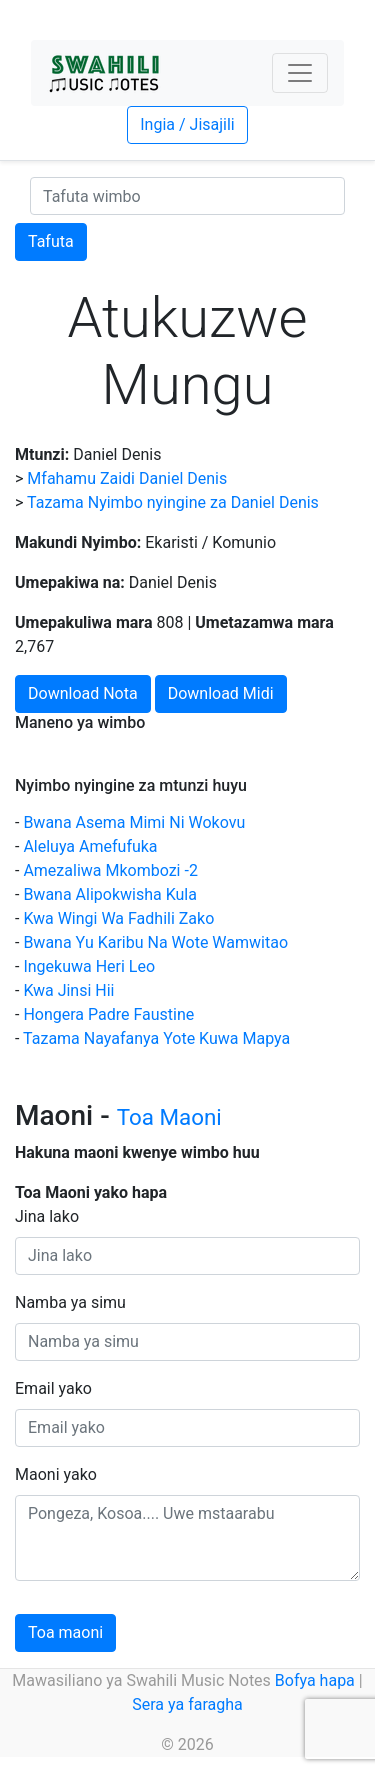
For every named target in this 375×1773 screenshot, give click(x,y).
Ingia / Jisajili (187, 124)
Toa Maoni (169, 1117)
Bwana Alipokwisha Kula (110, 894)
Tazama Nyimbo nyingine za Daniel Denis (173, 502)
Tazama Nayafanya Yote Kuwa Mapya (156, 1038)
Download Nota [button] (83, 693)
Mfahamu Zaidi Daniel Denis (127, 478)
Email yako (53, 1388)
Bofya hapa (315, 1680)
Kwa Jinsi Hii (68, 990)
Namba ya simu (70, 1302)
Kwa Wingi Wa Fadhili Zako (118, 918)
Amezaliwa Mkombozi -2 (110, 870)
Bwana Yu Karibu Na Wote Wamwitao (155, 942)
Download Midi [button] (221, 693)
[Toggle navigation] (300, 73)
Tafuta (51, 241)
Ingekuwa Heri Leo (89, 966)
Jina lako (47, 1216)
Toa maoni (65, 1632)
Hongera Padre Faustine (108, 1014)
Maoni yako (56, 1474)
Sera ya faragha (187, 1704)
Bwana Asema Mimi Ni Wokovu (134, 822)
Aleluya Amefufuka (90, 846)
